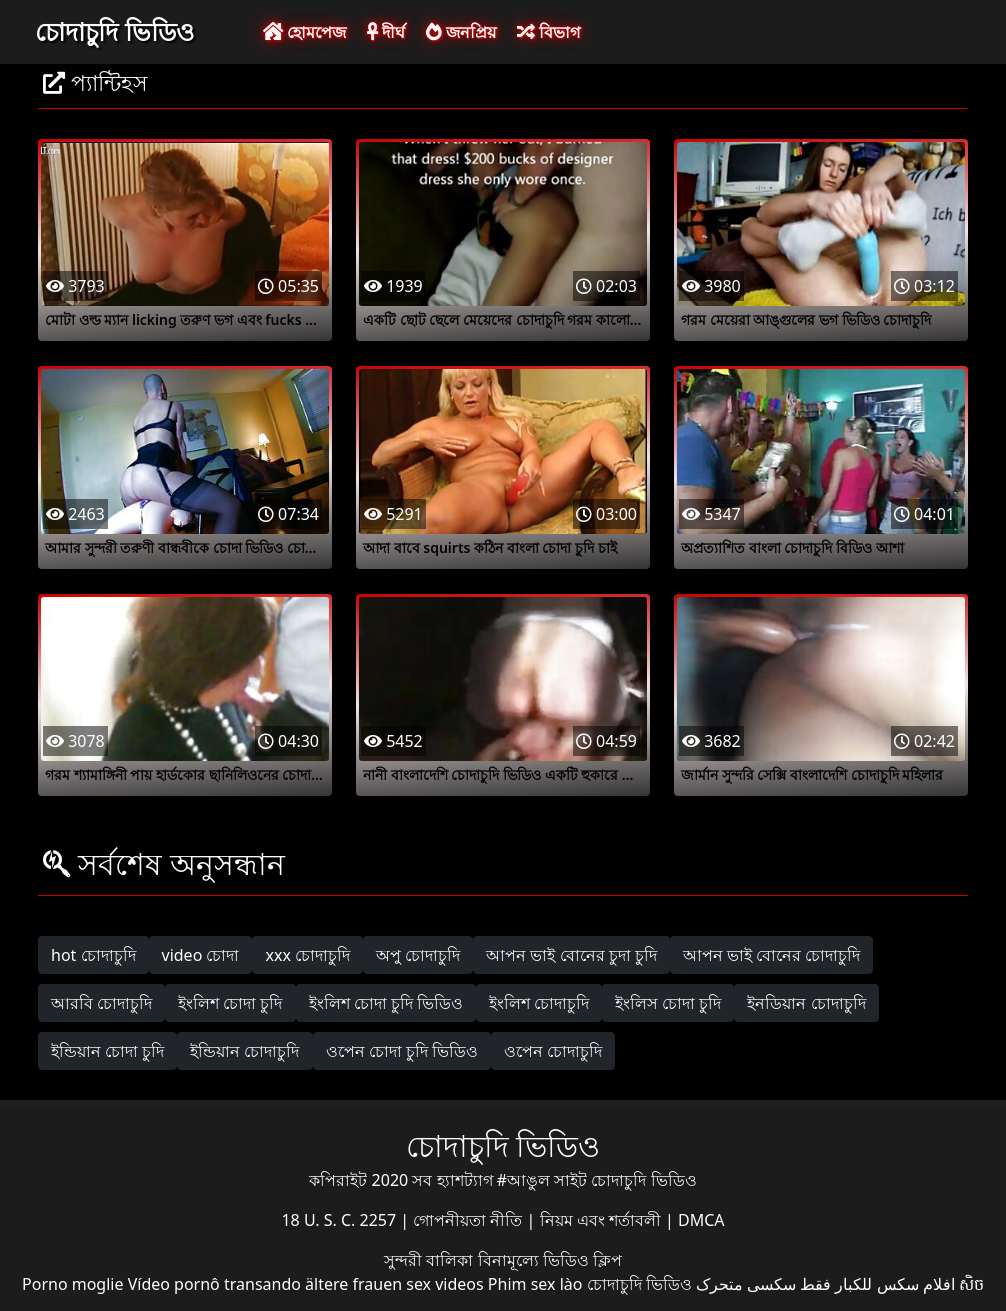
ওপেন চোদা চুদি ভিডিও (402, 1051)
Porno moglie (72, 1284)
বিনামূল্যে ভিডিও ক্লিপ (550, 1260)
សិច (971, 1284)
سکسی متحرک (746, 1284)
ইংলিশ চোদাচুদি (539, 1003)
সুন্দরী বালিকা (430, 1260)
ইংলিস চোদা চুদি (668, 1003)
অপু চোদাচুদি (418, 955)
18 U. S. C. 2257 (340, 1220)
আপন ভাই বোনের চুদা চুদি (571, 955)
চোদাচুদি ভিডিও (114, 31)
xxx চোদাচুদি (307, 955)
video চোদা (201, 955)
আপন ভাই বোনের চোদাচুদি (771, 955)
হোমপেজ (304, 32)
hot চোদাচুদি (93, 955)
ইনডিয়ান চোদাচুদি (806, 1003)
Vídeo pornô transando (214, 1284)
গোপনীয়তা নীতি (469, 1220)
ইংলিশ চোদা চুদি (230, 1003)
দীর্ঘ (386, 32)
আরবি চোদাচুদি (101, 1003)
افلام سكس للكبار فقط (877, 1284)
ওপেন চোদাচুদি (553, 1051)
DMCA (701, 1220)
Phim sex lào (535, 1284)
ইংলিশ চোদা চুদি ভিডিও (386, 1003)
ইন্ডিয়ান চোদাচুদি (244, 1051)
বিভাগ (548, 32)
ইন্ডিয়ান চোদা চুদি (107, 1051)
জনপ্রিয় (461, 32)
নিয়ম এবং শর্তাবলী (602, 1220)
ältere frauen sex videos (394, 1284)
